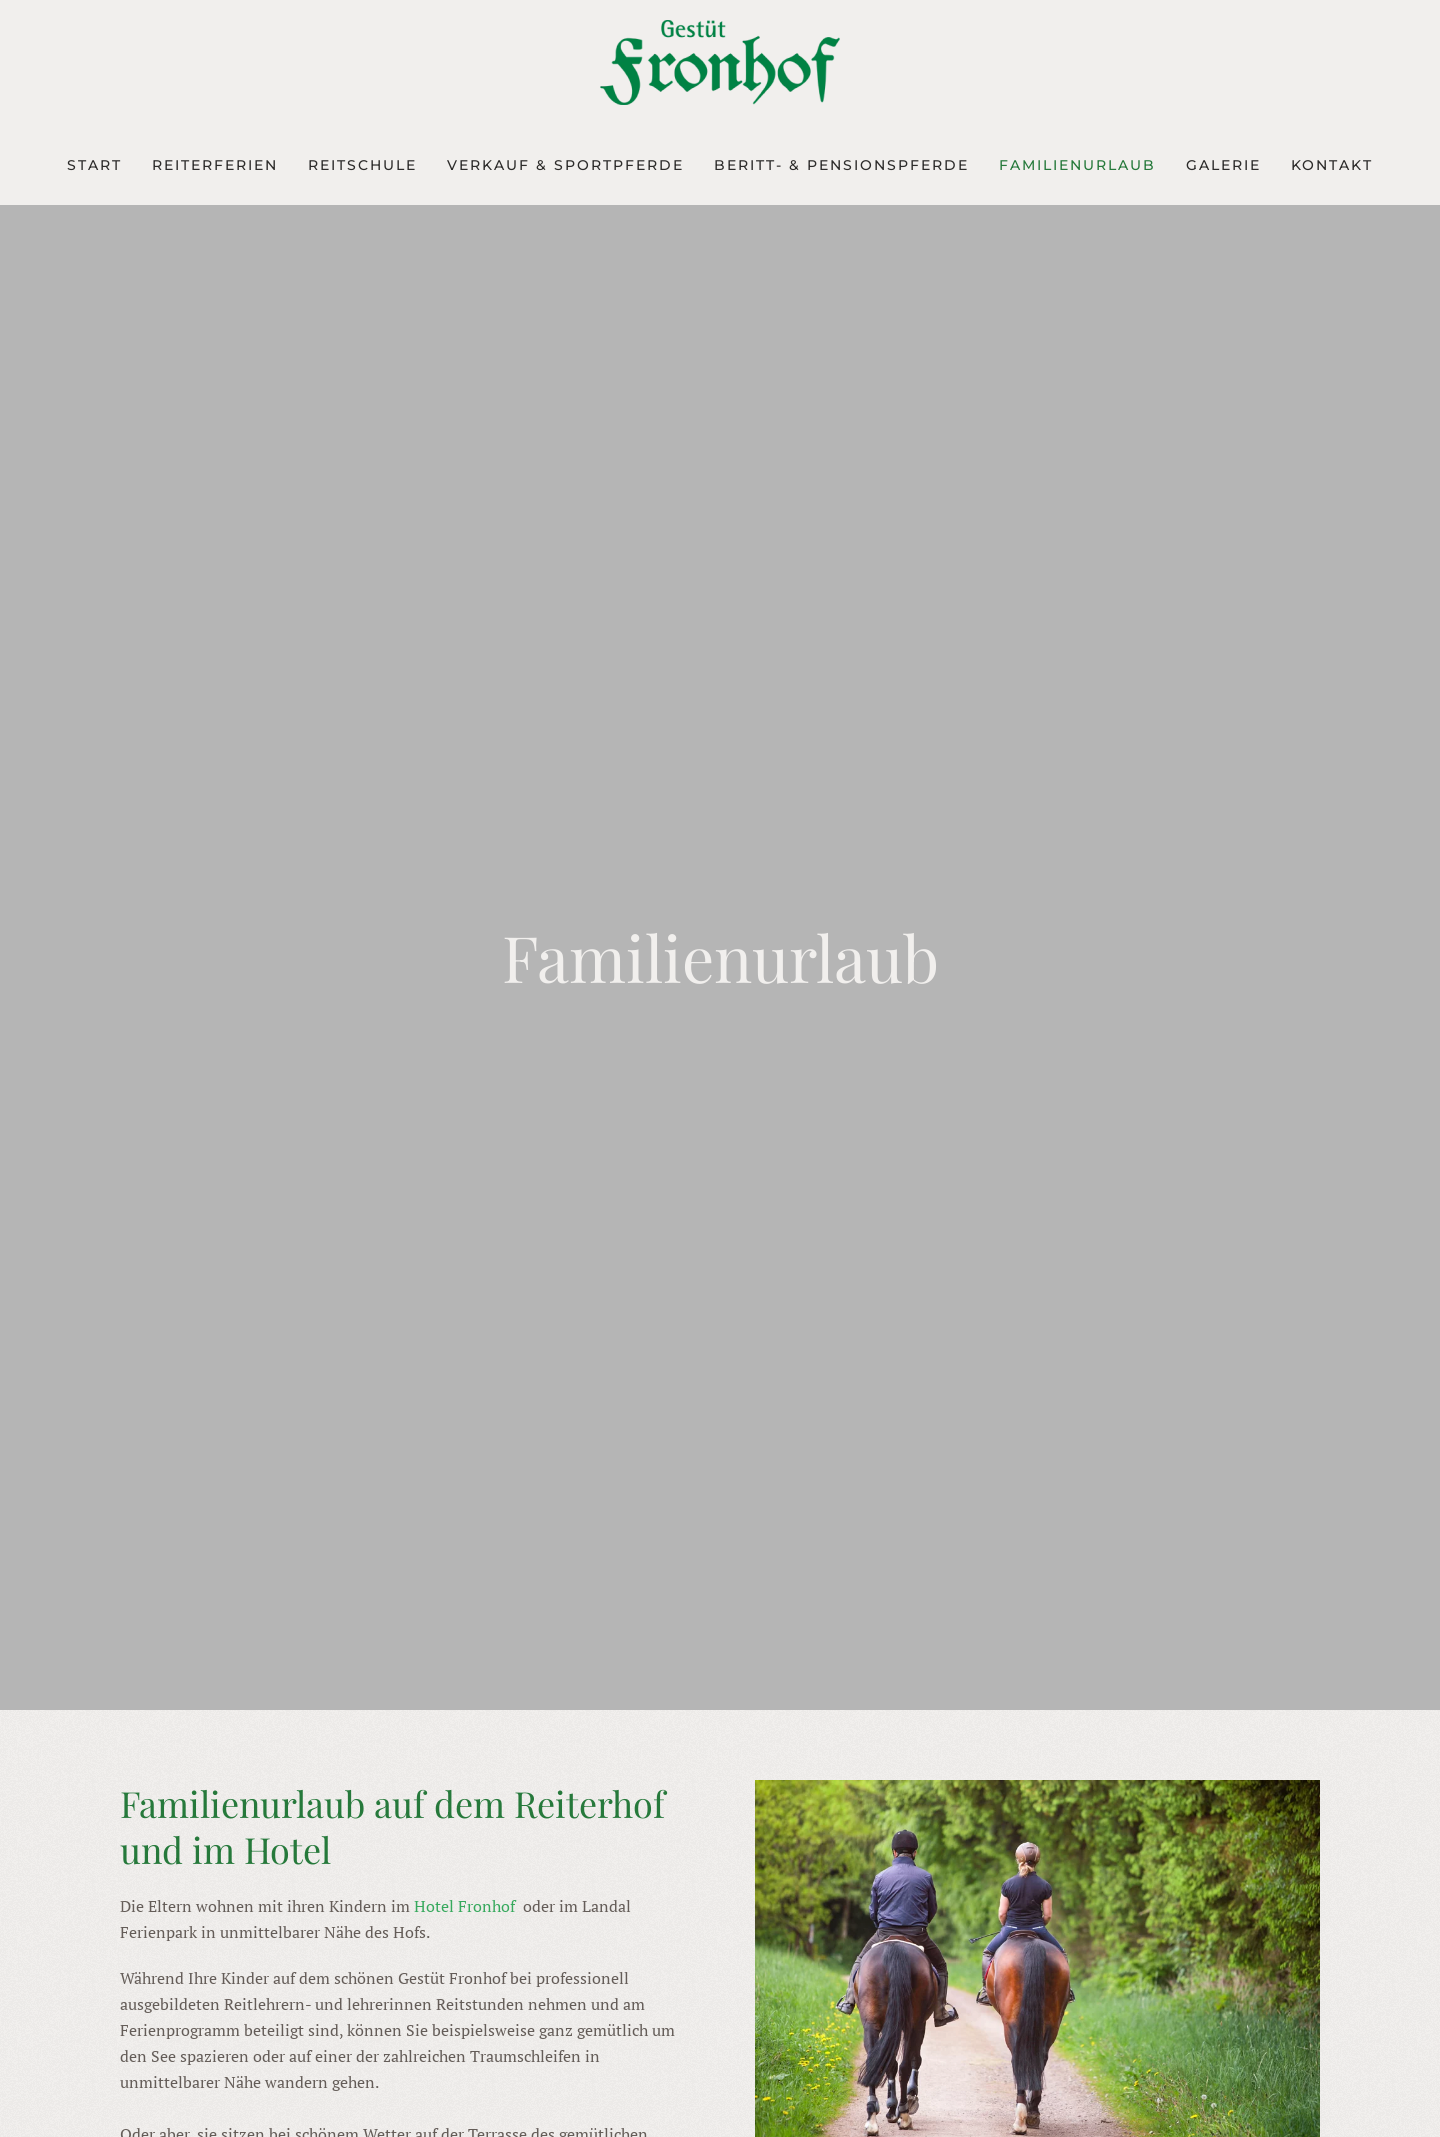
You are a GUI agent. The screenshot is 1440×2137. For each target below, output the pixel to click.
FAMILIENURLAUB (1077, 165)
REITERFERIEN (215, 165)
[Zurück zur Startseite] (720, 62)
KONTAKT (1332, 165)
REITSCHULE (362, 165)
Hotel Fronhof (466, 1906)
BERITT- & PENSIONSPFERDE (841, 165)
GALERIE (1223, 165)
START (94, 165)
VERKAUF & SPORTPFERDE (565, 165)
